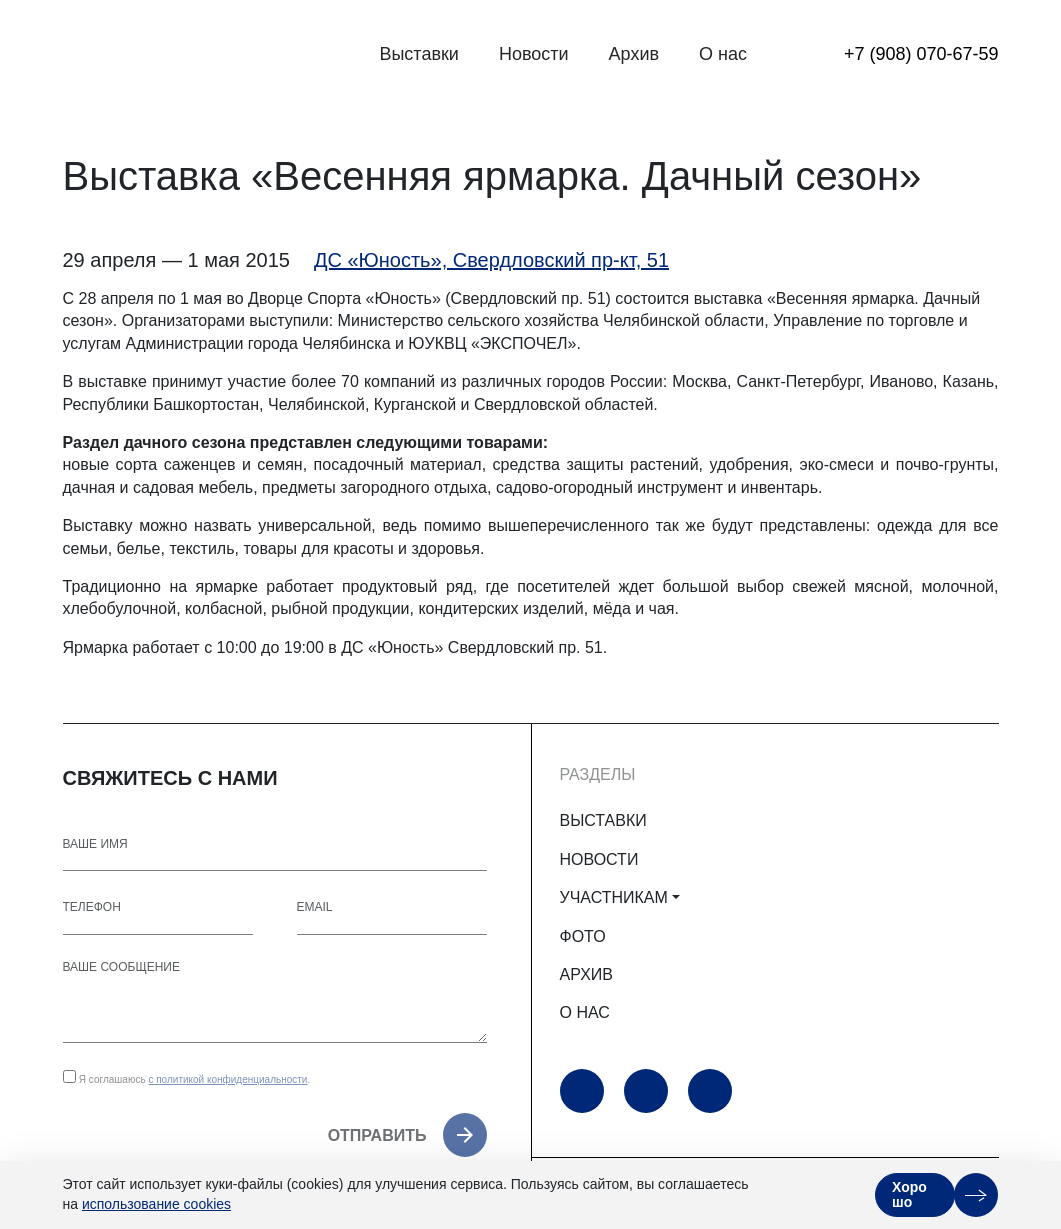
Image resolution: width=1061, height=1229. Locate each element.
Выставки (419, 54)
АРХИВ (586, 974)
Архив (634, 54)
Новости (534, 54)
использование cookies (156, 1204)
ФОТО (583, 936)
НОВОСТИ (599, 859)
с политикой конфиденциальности (227, 1079)
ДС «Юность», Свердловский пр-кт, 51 (491, 260)
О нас (723, 54)
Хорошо (909, 1194)
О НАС (585, 1012)
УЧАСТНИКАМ (614, 897)
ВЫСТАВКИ (603, 820)
